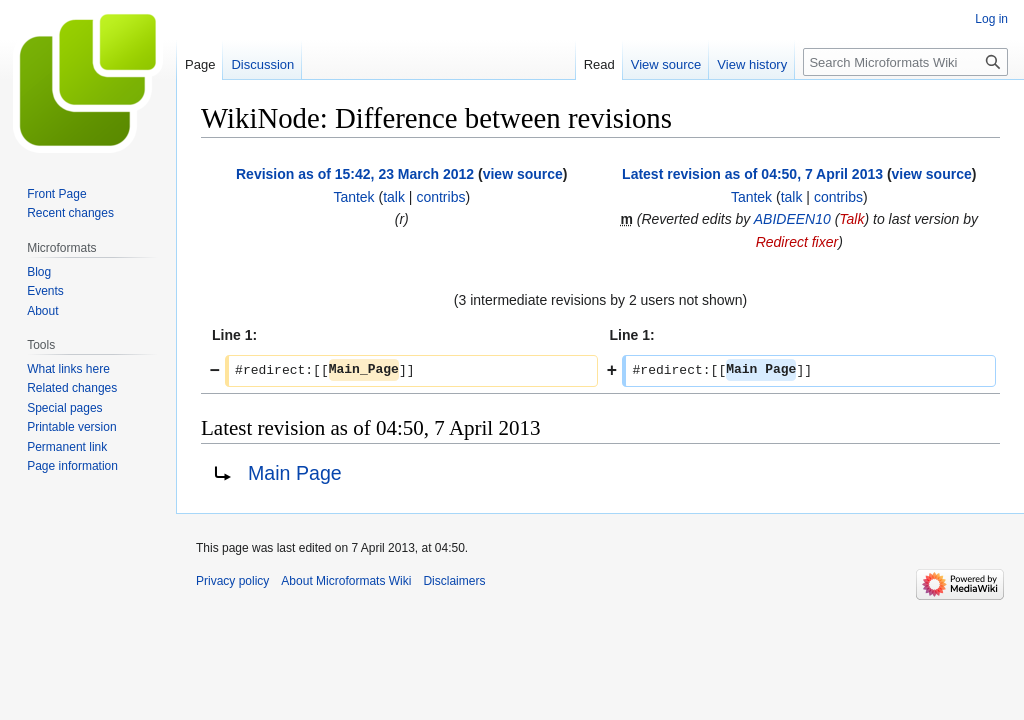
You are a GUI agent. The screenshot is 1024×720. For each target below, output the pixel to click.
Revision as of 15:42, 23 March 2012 (355, 174)
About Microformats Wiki (346, 581)
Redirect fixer (797, 242)
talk (394, 197)
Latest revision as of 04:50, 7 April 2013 (752, 174)
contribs (440, 197)
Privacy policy (232, 581)
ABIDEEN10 (792, 219)
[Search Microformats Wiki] (905, 62)
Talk (851, 219)
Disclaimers (454, 581)
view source (523, 174)
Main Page (295, 473)
